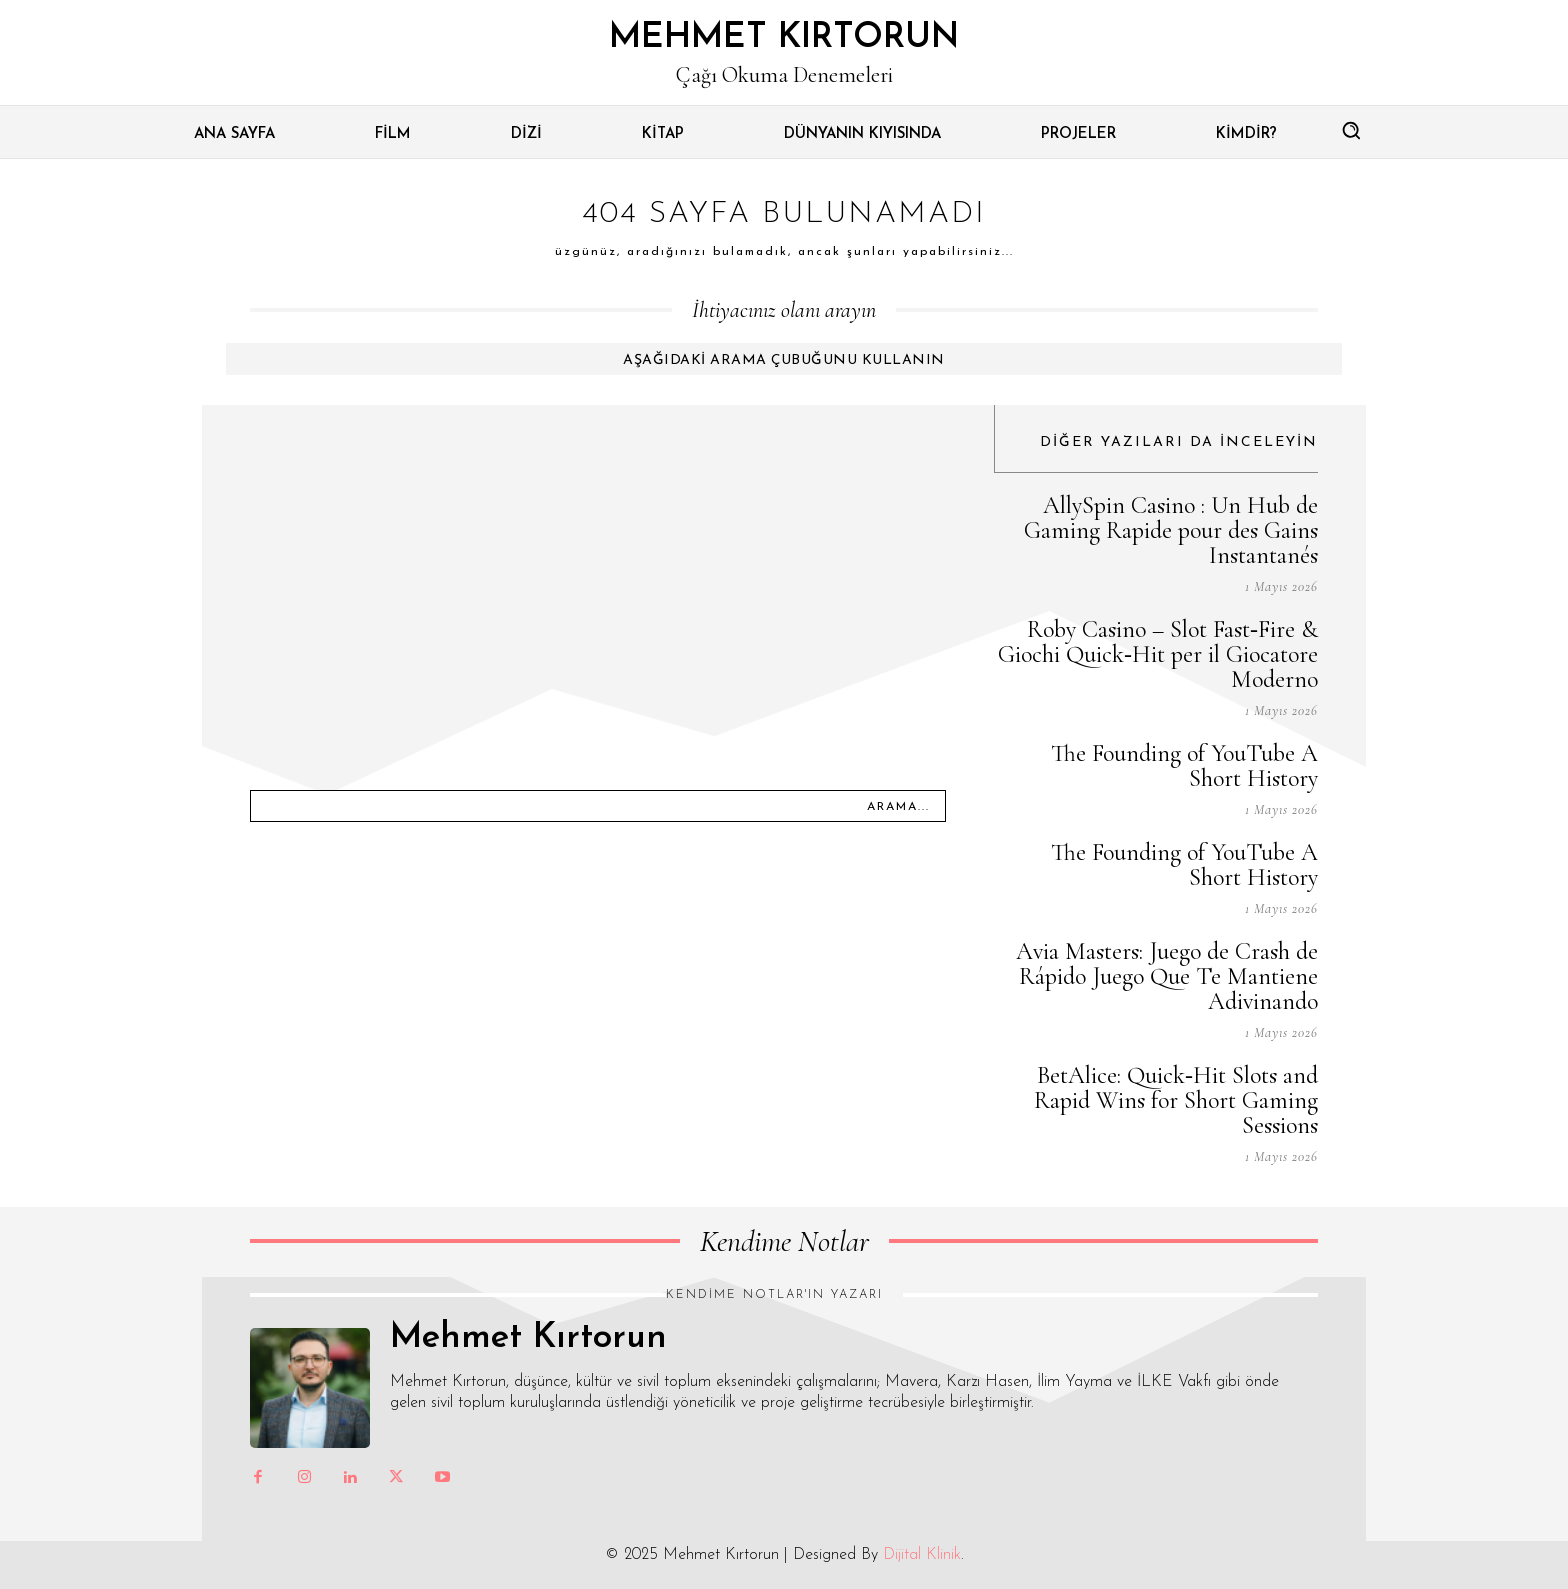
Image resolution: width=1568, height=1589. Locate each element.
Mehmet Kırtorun (528, 1338)
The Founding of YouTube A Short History (1184, 766)
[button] (1351, 130)
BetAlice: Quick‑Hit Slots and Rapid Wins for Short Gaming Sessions (1176, 1100)
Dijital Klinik (922, 1555)
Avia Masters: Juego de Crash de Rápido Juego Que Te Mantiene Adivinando (1167, 976)
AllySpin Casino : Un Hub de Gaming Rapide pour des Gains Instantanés (1171, 530)
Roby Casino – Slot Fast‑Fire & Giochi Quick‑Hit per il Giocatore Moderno (1158, 654)
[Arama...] (898, 806)
